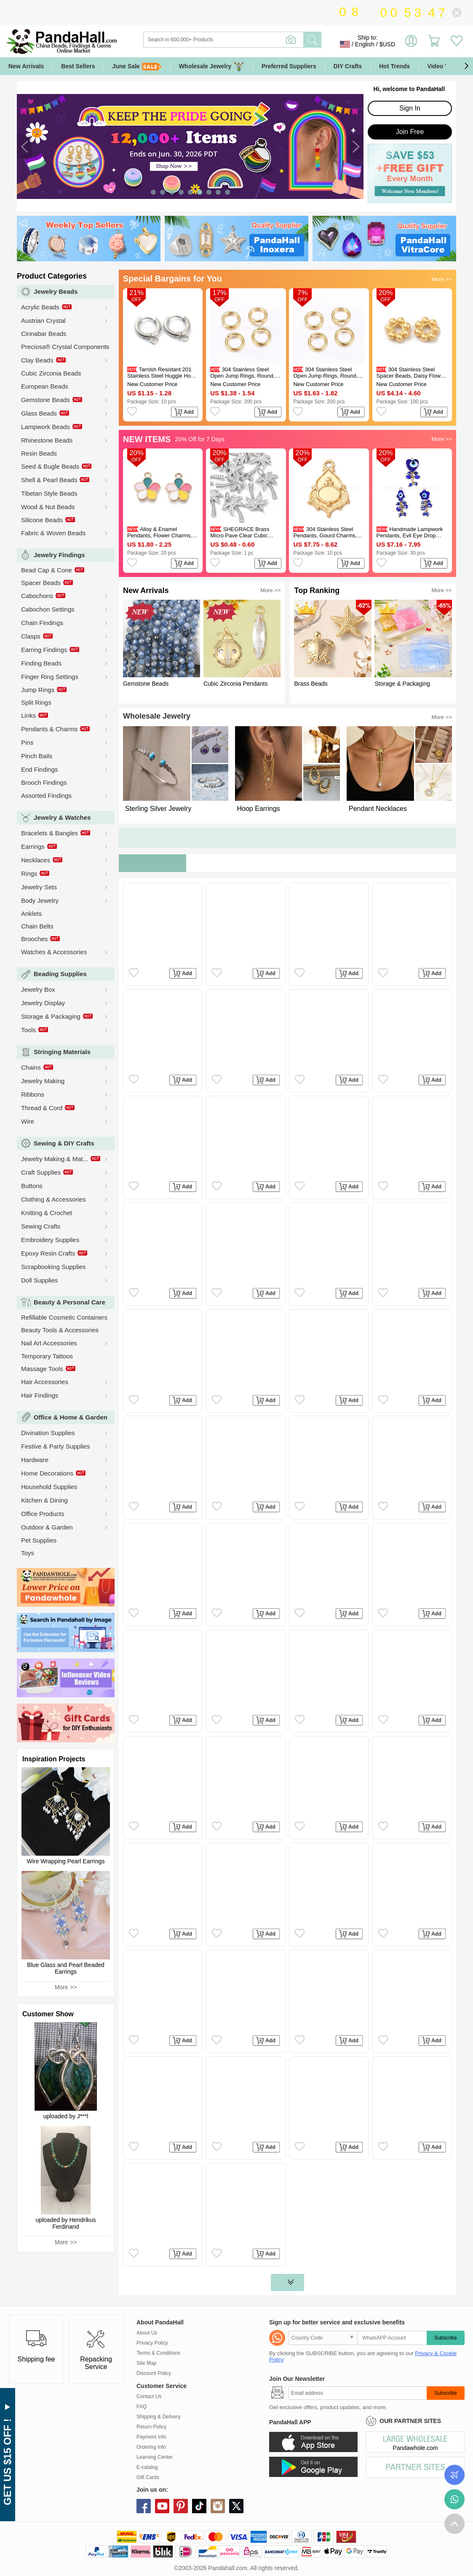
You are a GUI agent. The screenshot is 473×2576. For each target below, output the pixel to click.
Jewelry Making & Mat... (54, 1158)
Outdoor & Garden (47, 1527)
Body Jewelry (40, 900)
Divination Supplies (48, 1432)
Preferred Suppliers (289, 66)
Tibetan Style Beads (49, 493)
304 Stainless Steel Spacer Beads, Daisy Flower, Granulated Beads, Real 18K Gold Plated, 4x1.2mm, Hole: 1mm (412, 372)
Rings (29, 873)
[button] (466, 66)
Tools (28, 1029)
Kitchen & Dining (44, 1500)
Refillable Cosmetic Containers (64, 1317)
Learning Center (154, 2457)
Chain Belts (37, 926)
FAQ (141, 2407)
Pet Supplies (38, 1540)
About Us (146, 2333)
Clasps (30, 636)
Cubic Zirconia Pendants (235, 683)
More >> (66, 1987)
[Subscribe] (358, 2393)
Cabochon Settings (48, 609)
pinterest (181, 2506)
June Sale (136, 66)
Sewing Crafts (40, 1226)
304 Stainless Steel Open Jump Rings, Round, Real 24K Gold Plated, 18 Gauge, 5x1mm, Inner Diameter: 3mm (242, 372)
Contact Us (148, 2396)
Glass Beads (39, 413)
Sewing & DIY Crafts (64, 1143)
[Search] (257, 40)
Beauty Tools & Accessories (60, 1330)
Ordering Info (151, 2447)
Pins (27, 742)
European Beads (44, 386)
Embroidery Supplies (50, 1239)
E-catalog (147, 2467)
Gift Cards (147, 2477)
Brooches (34, 938)
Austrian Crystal (43, 320)
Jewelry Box (38, 989)
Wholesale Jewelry (211, 66)
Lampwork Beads (45, 426)
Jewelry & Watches (62, 817)
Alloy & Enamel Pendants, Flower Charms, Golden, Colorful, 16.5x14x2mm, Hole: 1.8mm (161, 532)
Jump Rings (37, 689)
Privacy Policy (152, 2343)
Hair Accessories (44, 1381)
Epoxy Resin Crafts (48, 1253)
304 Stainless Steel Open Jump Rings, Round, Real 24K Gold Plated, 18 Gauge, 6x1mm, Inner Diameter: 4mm (325, 372)
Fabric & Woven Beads (53, 533)
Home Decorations (47, 1473)
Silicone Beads (42, 519)
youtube (162, 2506)
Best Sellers (78, 66)
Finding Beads (41, 663)
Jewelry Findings (59, 554)
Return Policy (151, 2427)
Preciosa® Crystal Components (65, 346)
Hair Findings (39, 1395)
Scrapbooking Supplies (53, 1266)
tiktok (199, 2506)
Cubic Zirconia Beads (51, 373)
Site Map (146, 2363)
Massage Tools (42, 1368)
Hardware (34, 1459)
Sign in (411, 44)
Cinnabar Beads (44, 333)
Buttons (32, 1185)
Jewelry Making (42, 1080)
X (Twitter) (236, 2506)
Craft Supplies (41, 1172)
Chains (31, 1067)
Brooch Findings (44, 782)
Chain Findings (42, 622)
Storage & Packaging (50, 1016)
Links (28, 715)
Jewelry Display (43, 1002)
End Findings (39, 769)
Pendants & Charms (49, 729)
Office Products (42, 1513)
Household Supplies (49, 1486)
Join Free (410, 131)
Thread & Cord (41, 1107)
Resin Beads (39, 453)
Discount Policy (153, 2373)
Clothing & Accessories (53, 1199)
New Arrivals (26, 66)
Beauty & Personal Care (69, 1302)
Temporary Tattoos (47, 1356)
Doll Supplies (39, 1280)
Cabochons (37, 595)
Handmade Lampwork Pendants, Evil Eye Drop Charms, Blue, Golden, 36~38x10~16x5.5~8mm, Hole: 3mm (410, 532)
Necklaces (35, 860)
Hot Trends (394, 66)
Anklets (31, 913)
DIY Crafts (348, 66)
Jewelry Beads (55, 291)
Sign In (409, 108)
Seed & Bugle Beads (50, 466)
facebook (143, 2506)
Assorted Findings (46, 795)
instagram (218, 2506)
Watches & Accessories (54, 951)
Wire (27, 1121)
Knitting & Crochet (46, 1212)
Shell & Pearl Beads (49, 479)
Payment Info (151, 2437)
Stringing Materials (62, 1051)
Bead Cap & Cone (46, 570)
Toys (27, 1552)
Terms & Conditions (158, 2353)
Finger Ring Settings (49, 676)
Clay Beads (37, 360)
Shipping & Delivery (158, 2417)
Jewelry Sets (39, 887)
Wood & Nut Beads (48, 506)
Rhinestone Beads (47, 440)
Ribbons (32, 1094)
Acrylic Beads (40, 307)
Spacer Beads (41, 582)
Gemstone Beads (45, 399)
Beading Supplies (60, 973)
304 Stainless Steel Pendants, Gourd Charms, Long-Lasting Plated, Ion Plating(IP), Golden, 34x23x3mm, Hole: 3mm (325, 532)
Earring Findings (44, 649)
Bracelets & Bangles (49, 833)
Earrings (33, 846)
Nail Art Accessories (49, 1343)
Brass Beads (310, 683)
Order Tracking (454, 2475)
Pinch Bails (36, 755)
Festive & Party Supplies (55, 1446)
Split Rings (36, 702)
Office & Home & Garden (70, 1417)
